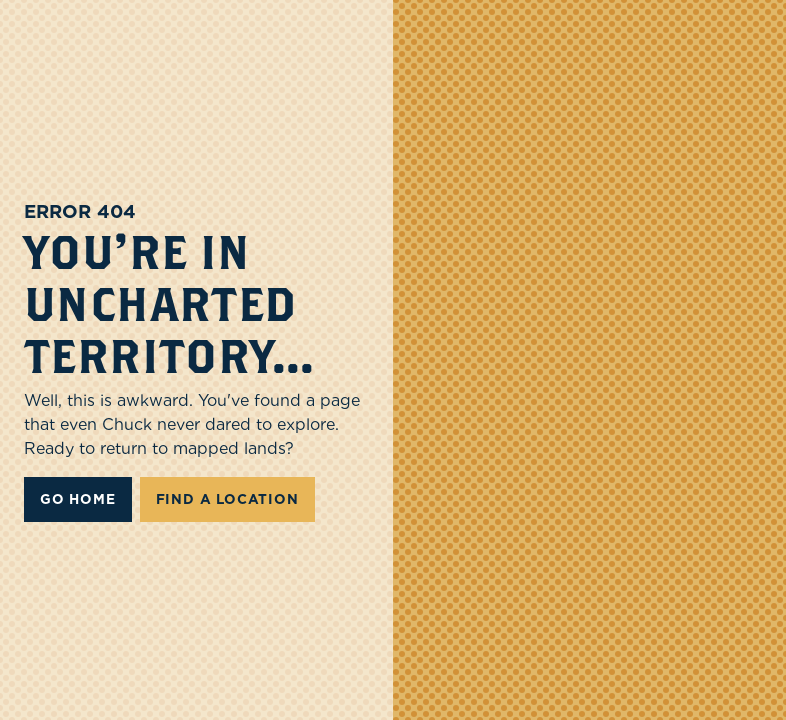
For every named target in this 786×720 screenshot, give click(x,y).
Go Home (78, 499)
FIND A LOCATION (227, 499)
